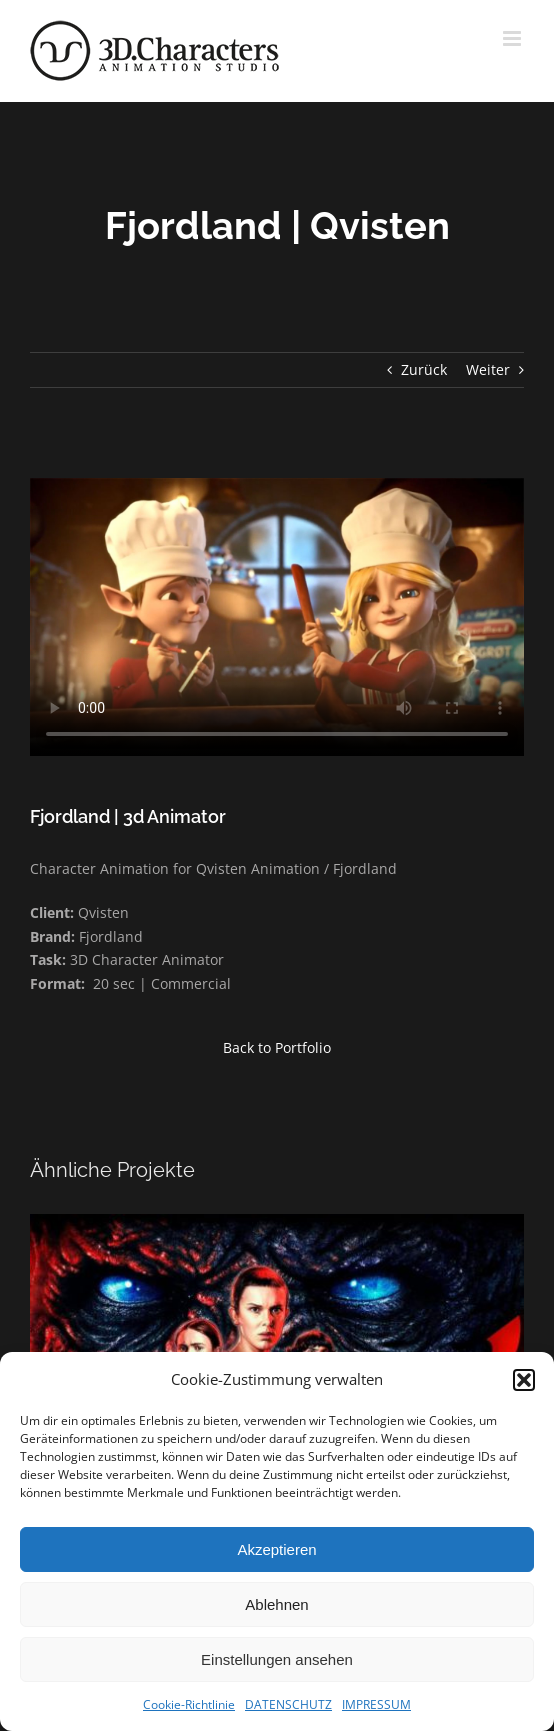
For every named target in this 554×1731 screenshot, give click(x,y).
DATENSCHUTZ (288, 1704)
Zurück (424, 369)
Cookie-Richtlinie (189, 1704)
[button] (524, 1380)
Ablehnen (276, 1604)
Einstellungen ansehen (277, 1659)
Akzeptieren (276, 1549)
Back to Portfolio (277, 1047)
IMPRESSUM (376, 1704)
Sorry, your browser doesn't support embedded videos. (277, 617)
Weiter (488, 369)
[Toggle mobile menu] (513, 38)
